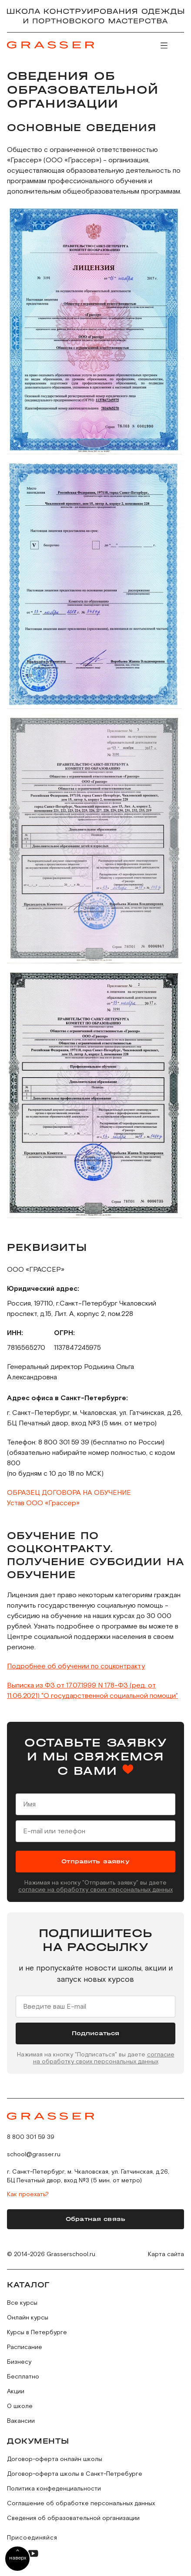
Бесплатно (23, 2377)
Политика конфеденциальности (54, 2489)
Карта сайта (166, 2254)
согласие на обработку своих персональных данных (95, 1890)
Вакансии (21, 2421)
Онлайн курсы (27, 2318)
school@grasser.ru (33, 2155)
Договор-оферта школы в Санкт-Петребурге (74, 2474)
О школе (20, 2406)
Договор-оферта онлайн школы (54, 2459)
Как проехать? (28, 2194)
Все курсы (22, 2303)
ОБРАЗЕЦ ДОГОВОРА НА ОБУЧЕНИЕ (69, 1492)
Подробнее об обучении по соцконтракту (76, 1666)
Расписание (24, 2347)
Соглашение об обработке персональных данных (81, 2503)
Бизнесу (19, 2362)
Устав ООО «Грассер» (43, 1503)
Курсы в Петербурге (37, 2332)
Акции (15, 2391)
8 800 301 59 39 (30, 2137)
